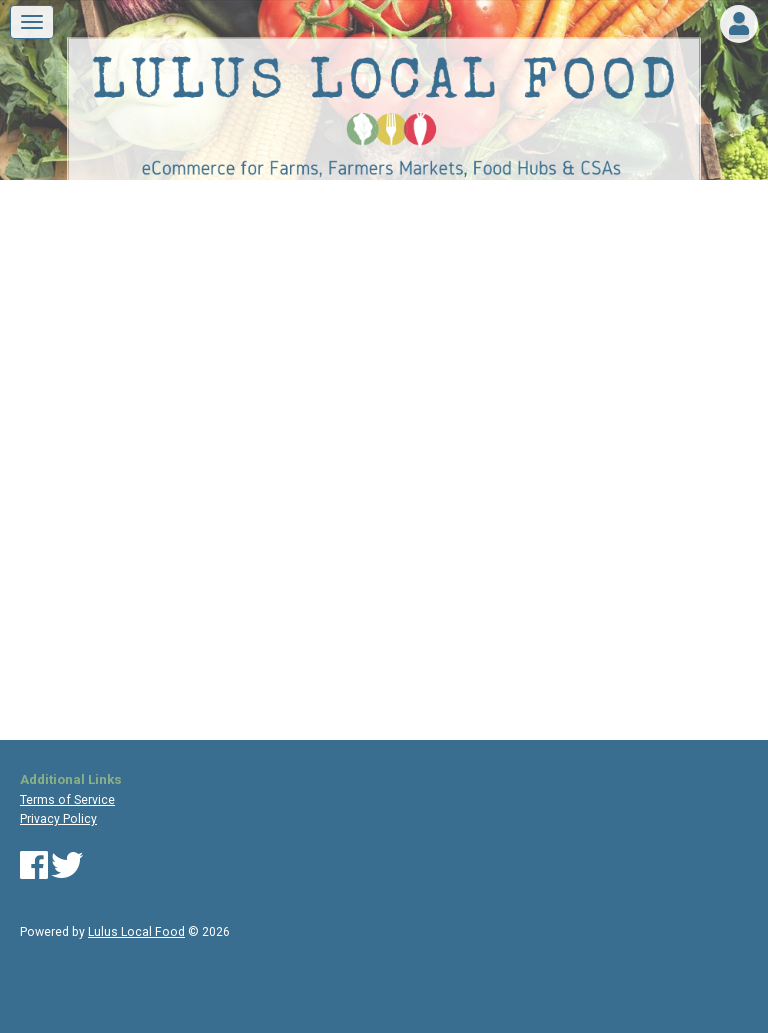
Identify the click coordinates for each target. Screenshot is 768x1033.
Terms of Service (67, 800)
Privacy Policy (58, 819)
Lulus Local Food (136, 932)
